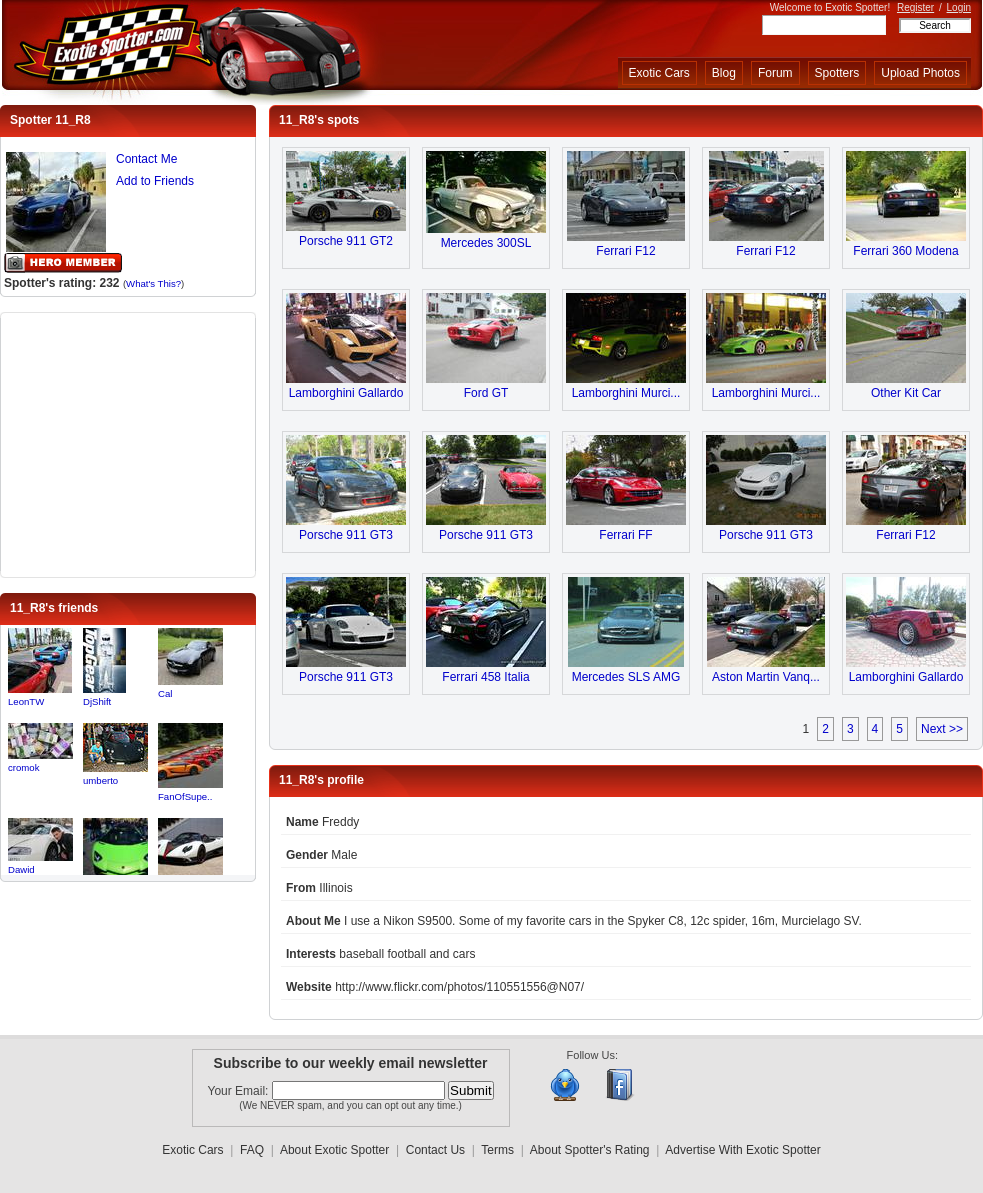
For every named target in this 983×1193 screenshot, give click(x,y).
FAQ (252, 1150)
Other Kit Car (906, 393)
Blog (724, 73)
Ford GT (486, 393)
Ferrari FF (625, 535)
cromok (23, 767)
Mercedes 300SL (486, 243)
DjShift (97, 701)
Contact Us (435, 1150)
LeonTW (26, 701)
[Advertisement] (128, 443)
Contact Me (146, 159)
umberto (100, 780)
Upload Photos (920, 73)
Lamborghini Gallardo (346, 393)
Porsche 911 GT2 (346, 241)
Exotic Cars (659, 73)
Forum (775, 73)
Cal (165, 693)
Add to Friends (155, 181)
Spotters (837, 73)
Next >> (942, 729)
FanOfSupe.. (185, 796)
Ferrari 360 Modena (905, 251)
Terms (497, 1150)
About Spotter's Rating (590, 1150)
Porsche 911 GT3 (346, 535)
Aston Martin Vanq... (766, 677)
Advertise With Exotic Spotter (742, 1150)
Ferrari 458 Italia (485, 677)
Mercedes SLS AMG (626, 677)
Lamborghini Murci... (626, 393)
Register (915, 7)
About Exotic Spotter (334, 1150)
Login (959, 7)
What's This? (153, 283)
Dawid (21, 869)
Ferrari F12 (625, 251)
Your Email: (240, 1091)
